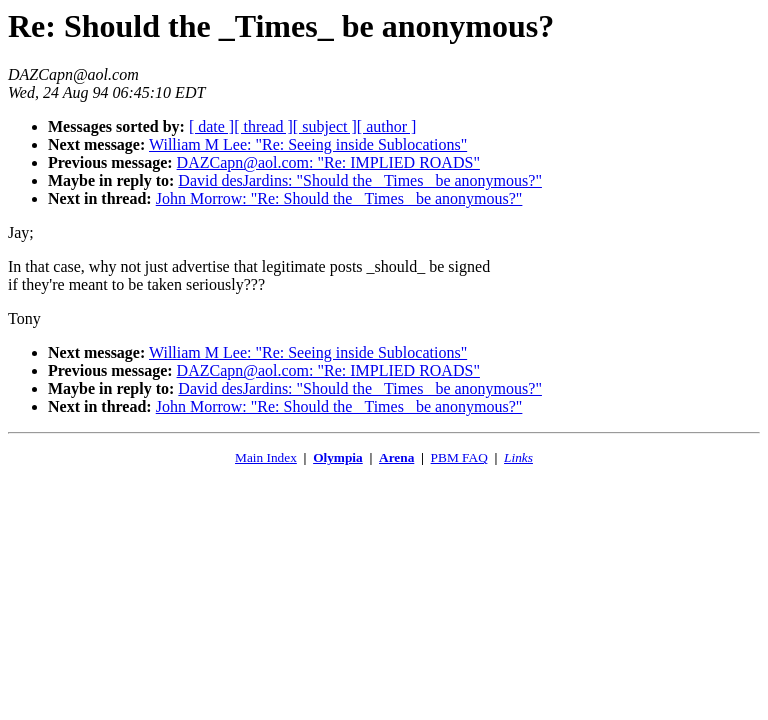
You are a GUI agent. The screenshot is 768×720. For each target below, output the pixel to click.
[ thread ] (263, 126)
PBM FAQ (459, 457)
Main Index (266, 457)
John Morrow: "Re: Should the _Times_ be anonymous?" (339, 198)
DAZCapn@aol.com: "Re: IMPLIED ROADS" (328, 162)
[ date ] (211, 126)
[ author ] (387, 126)
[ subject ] (325, 126)
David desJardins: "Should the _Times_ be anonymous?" (360, 180)
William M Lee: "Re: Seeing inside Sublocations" (308, 144)
